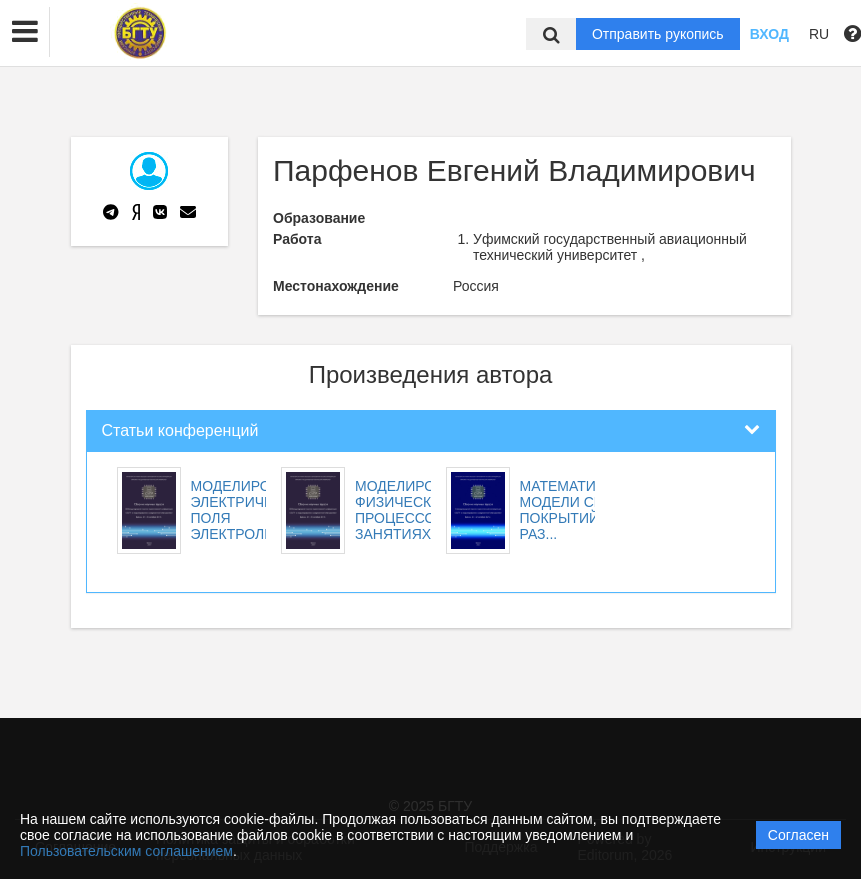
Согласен (798, 835)
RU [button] (819, 34)
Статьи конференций (180, 430)
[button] (25, 32)
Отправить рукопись (658, 34)
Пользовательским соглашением (126, 851)
